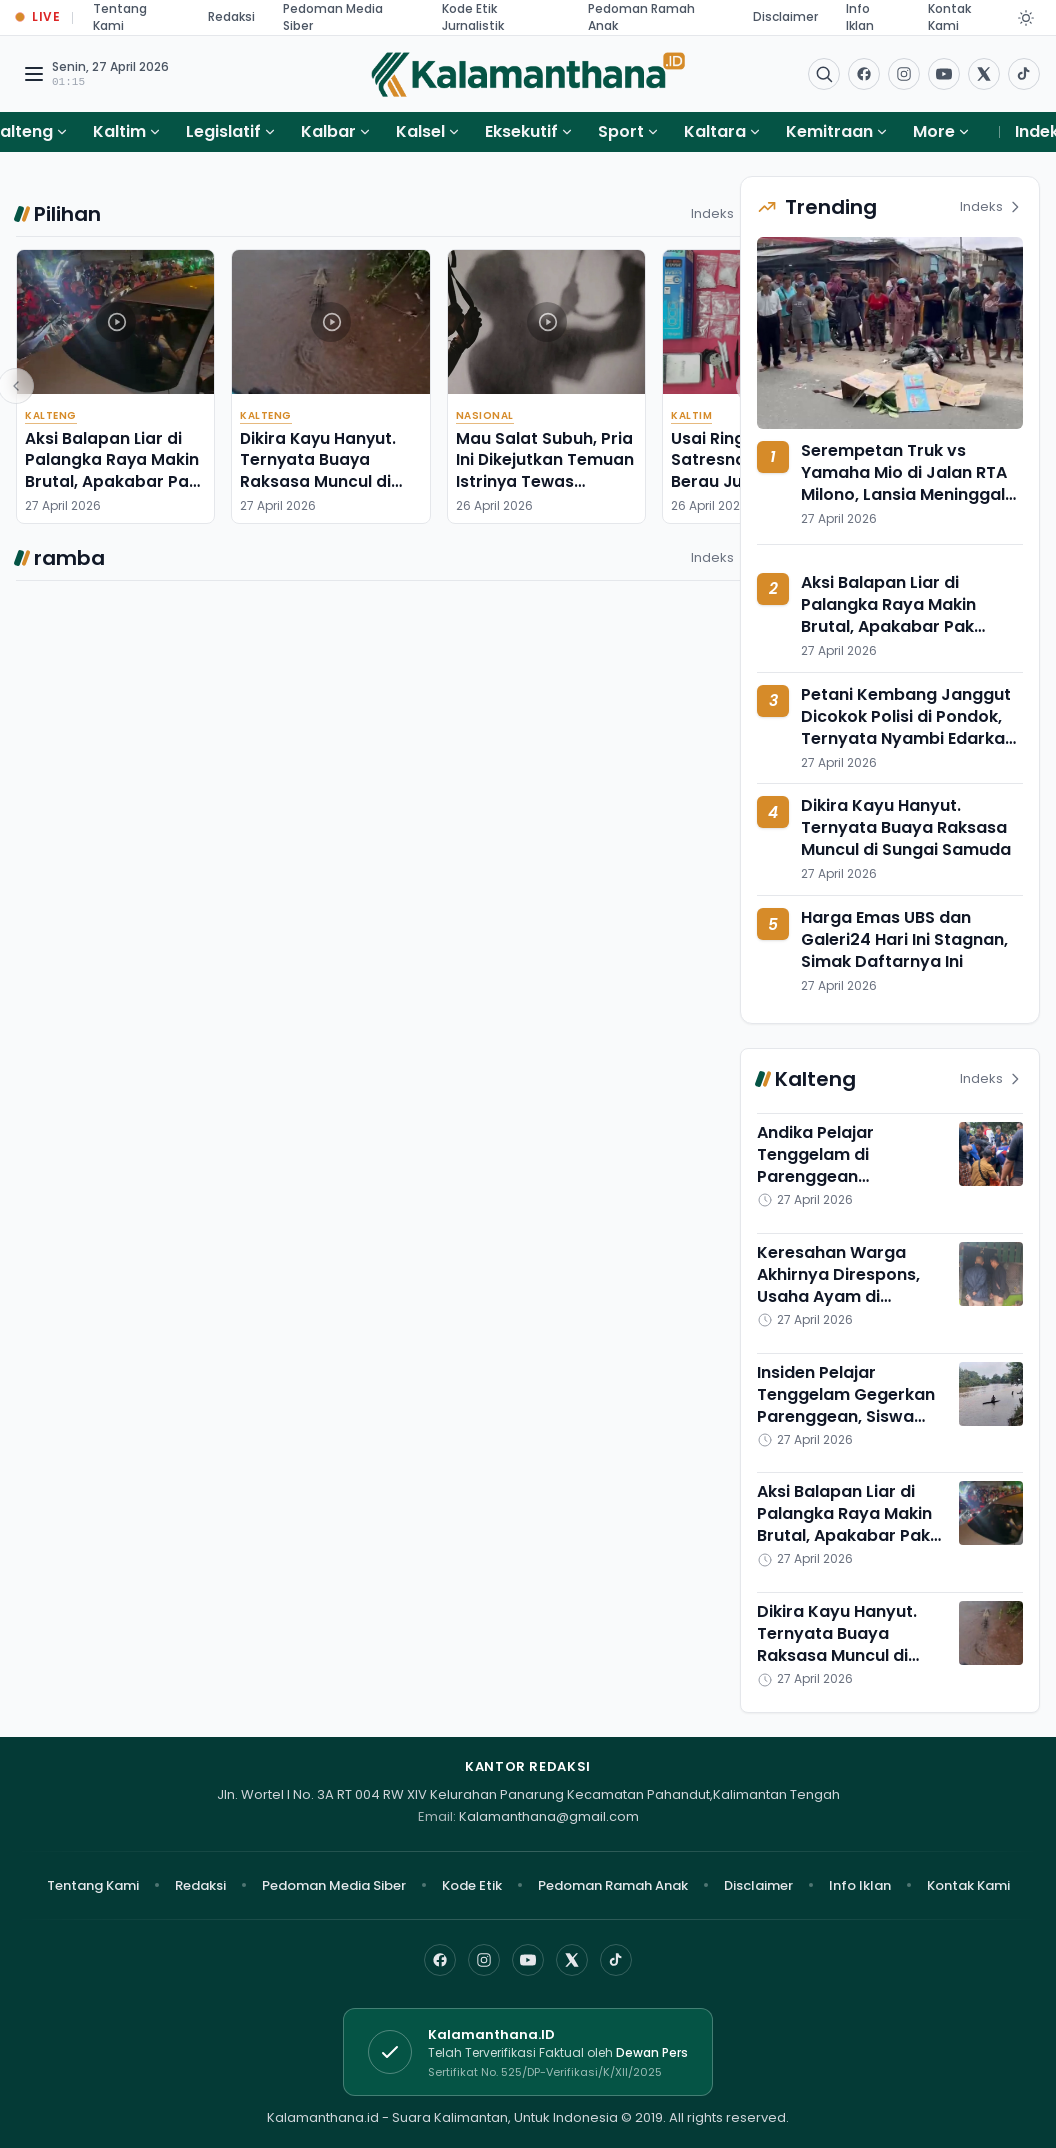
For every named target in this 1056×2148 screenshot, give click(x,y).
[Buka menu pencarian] (824, 74)
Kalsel (420, 131)
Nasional (485, 415)
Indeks (722, 213)
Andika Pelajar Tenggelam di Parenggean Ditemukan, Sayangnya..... (815, 1176)
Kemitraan (829, 131)
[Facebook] (864, 74)
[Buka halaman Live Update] (38, 17)
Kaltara (715, 131)
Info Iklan (860, 1885)
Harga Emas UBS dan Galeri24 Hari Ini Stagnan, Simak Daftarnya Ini (904, 939)
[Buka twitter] (984, 74)
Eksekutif (521, 131)
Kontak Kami (968, 1885)
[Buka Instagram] (904, 74)
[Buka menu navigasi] (34, 74)
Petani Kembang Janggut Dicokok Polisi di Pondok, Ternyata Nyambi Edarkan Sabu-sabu (908, 727)
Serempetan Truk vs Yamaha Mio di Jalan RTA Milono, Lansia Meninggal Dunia (904, 483)
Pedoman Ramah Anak (613, 1885)
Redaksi (231, 16)
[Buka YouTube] (944, 74)
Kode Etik (472, 1885)
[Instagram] (484, 1960)
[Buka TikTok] (1024, 74)
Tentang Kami (93, 1885)
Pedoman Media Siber (334, 1885)
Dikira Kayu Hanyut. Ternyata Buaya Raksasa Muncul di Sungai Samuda (318, 470)
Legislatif (223, 131)
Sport (621, 131)
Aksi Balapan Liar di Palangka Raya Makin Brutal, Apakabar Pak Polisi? (112, 470)
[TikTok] (616, 1960)
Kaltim (119, 131)
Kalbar (328, 131)
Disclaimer (785, 16)
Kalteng (51, 415)
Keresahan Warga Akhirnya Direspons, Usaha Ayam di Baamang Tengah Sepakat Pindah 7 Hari (847, 1296)
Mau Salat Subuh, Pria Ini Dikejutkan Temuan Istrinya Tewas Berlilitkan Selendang (545, 470)
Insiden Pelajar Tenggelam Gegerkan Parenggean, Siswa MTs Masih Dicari (846, 1405)
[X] (572, 1960)
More (942, 131)
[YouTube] (528, 1960)
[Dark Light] (1026, 18)
